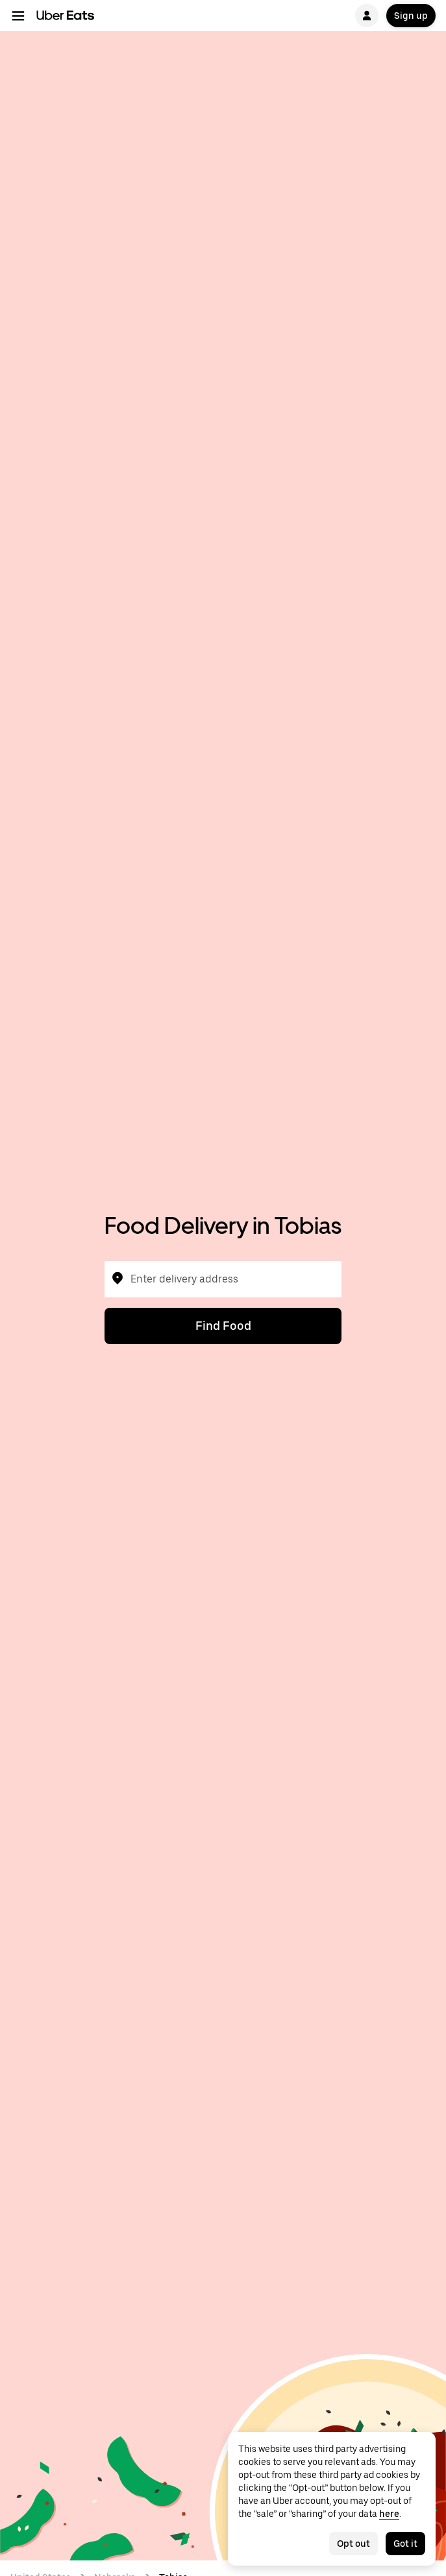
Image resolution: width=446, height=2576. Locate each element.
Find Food (223, 1325)
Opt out (353, 2543)
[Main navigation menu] (18, 15)
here (389, 2514)
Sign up (411, 15)
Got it (405, 2543)
